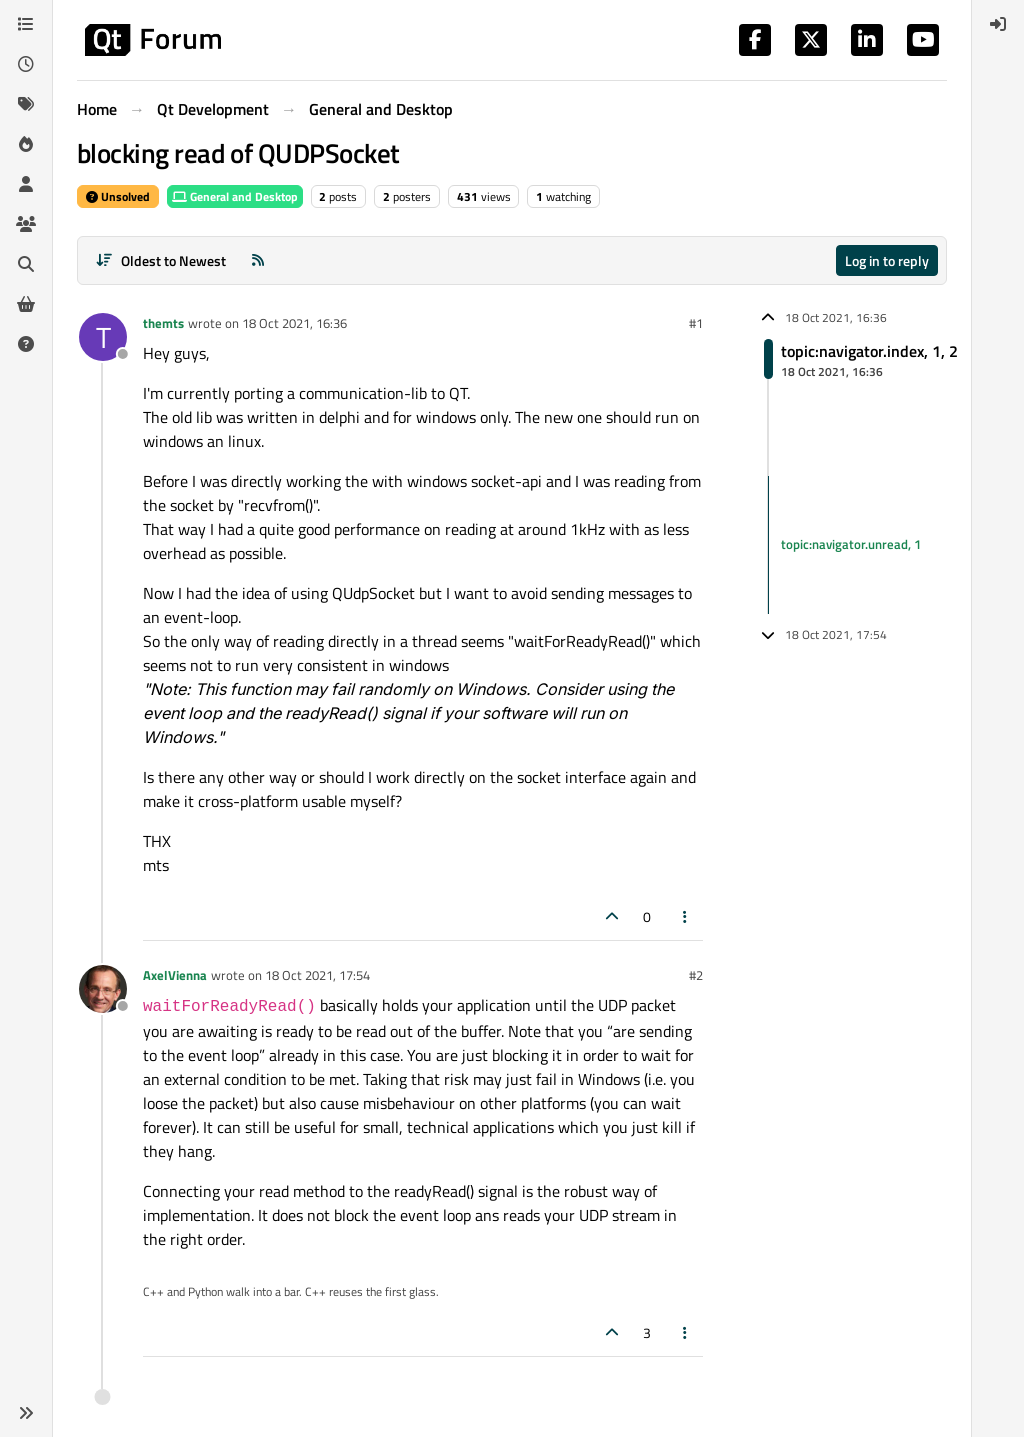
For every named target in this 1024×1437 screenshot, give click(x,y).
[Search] (26, 264)
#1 (696, 323)
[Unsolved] (26, 344)
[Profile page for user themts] (103, 337)
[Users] (26, 184)
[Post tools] (686, 916)
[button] (26, 1413)
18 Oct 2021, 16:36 (294, 323)
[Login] (998, 24)
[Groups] (26, 224)
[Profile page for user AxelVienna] (103, 989)
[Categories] (26, 24)
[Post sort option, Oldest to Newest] (160, 260)
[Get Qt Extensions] (26, 304)
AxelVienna (175, 975)
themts (163, 323)
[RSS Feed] (258, 260)
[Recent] (26, 64)
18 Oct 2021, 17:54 (317, 975)
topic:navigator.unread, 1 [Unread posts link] (851, 544)
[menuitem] (998, 24)
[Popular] (26, 144)
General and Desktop (235, 196)
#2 (696, 975)
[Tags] (26, 104)
